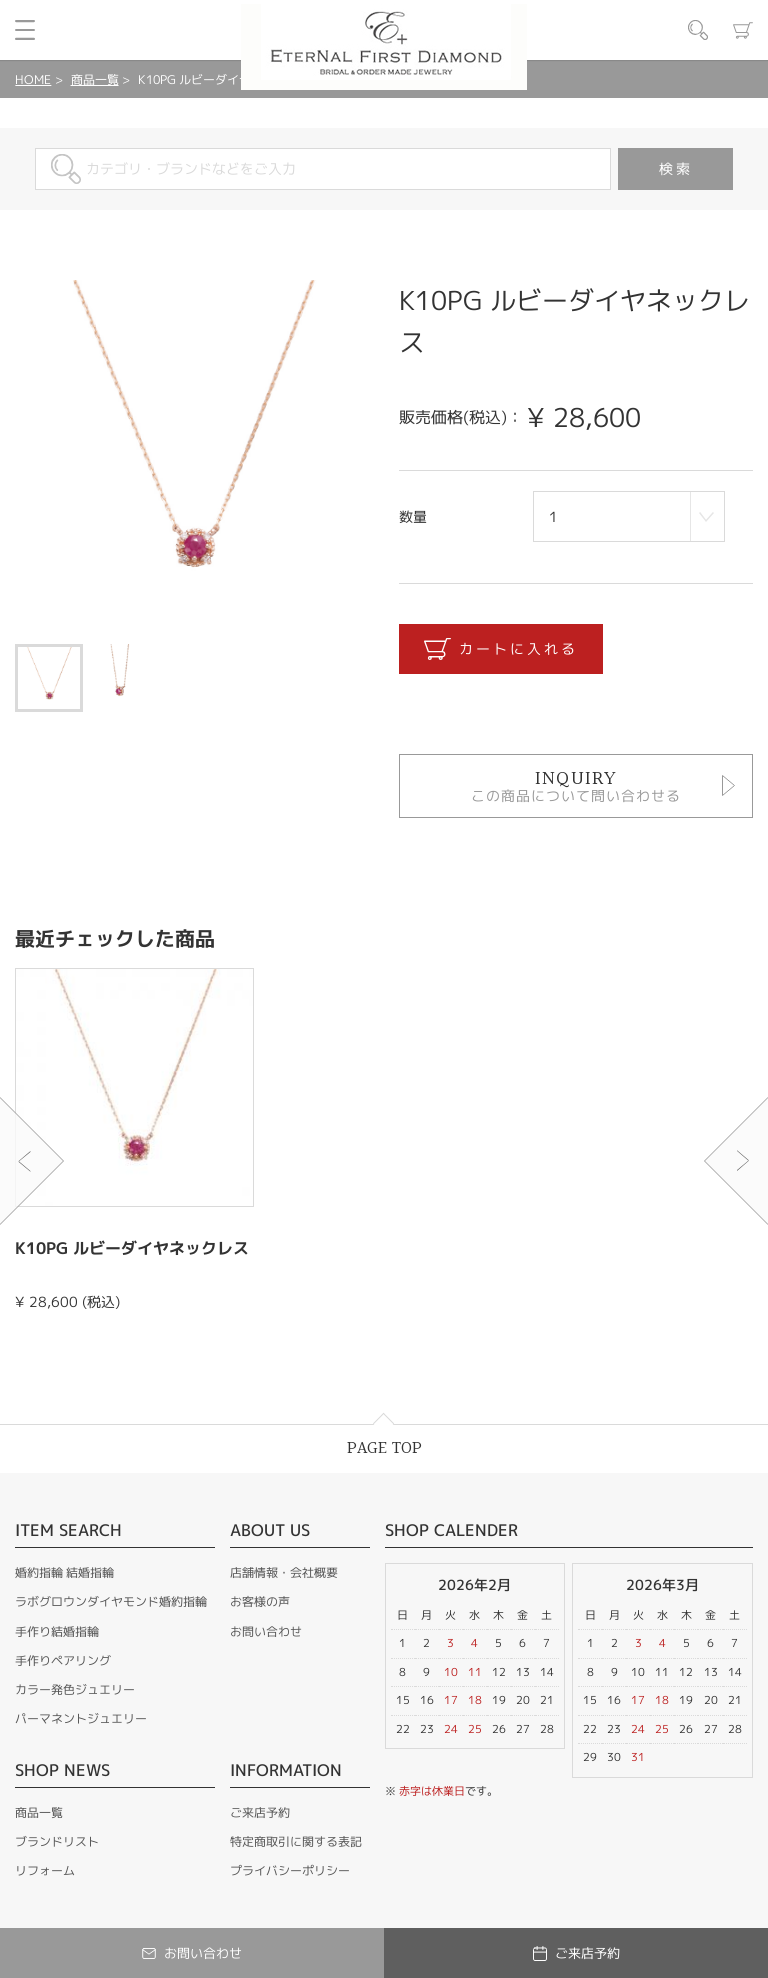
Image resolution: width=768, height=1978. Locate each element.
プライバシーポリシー (290, 1870)
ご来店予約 (260, 1812)
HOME (33, 79)
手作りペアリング (63, 1660)
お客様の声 (260, 1601)
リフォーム (45, 1870)
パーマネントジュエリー (81, 1718)
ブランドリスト (57, 1841)
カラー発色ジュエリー (75, 1689)
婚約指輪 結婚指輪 (64, 1572)
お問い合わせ (266, 1631)
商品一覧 (95, 79)
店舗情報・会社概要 (284, 1572)
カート (743, 30)
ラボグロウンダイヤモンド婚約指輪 (111, 1601)
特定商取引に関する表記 (296, 1841)
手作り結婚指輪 (57, 1631)
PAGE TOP (384, 1448)
